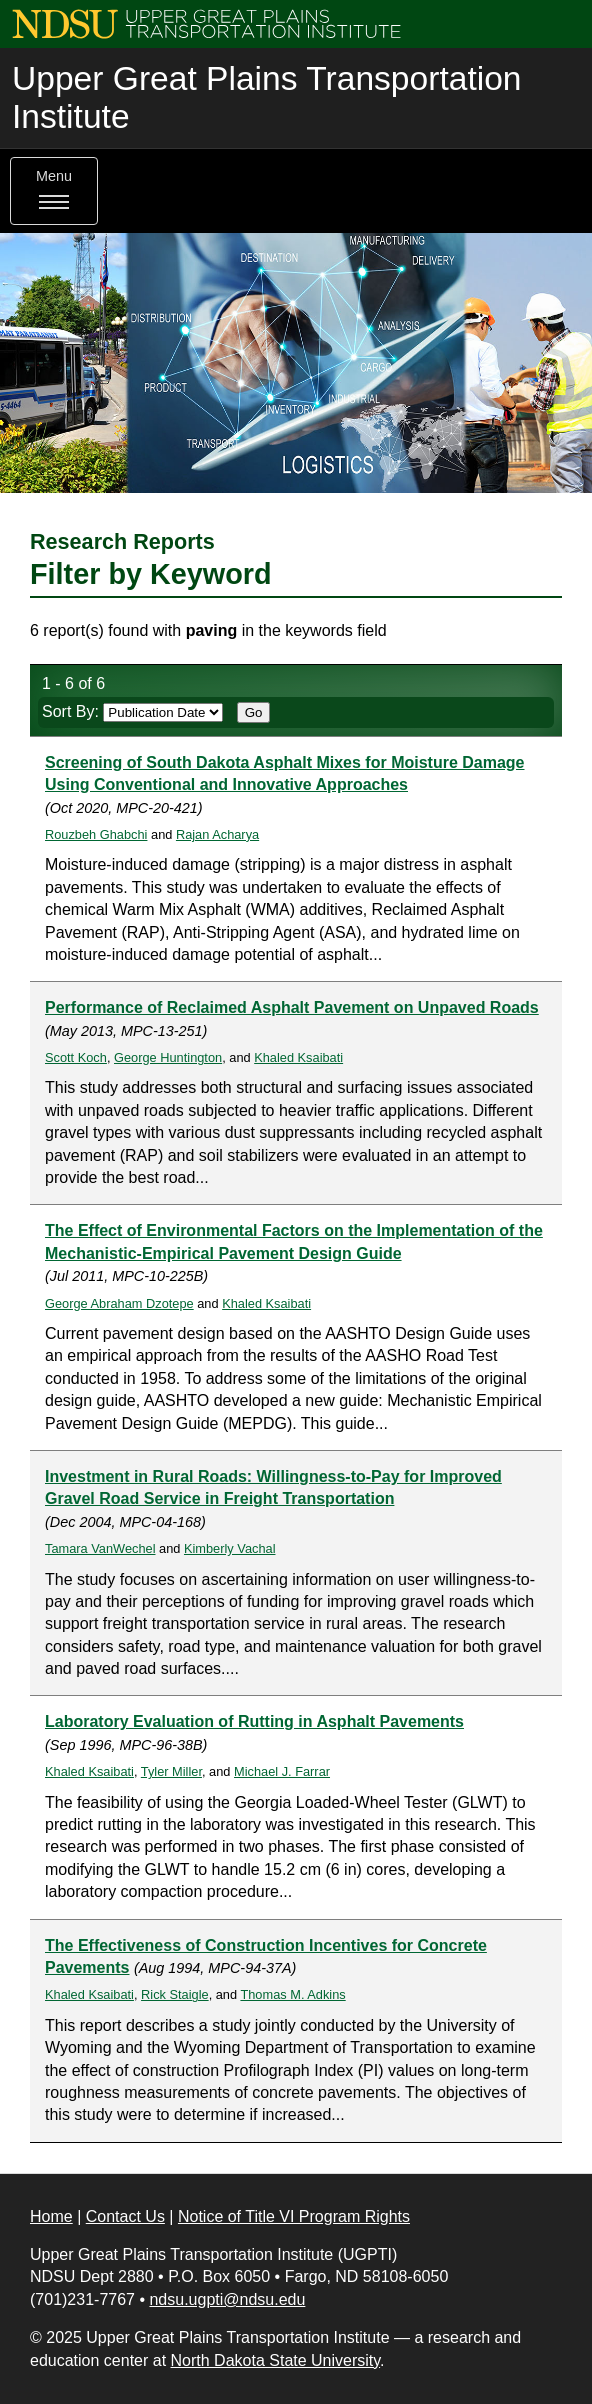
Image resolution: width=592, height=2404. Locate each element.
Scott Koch (76, 1057)
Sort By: (132, 711)
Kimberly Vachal (230, 1548)
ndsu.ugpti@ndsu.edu (227, 2299)
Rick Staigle (175, 1994)
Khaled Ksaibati (298, 1057)
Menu (54, 191)
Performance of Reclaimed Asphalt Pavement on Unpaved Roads (292, 1007)
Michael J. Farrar (282, 1771)
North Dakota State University (276, 2360)
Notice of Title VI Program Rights (294, 2216)
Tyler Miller (171, 1771)
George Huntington (168, 1057)
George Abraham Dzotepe (119, 1303)
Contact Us (125, 2216)
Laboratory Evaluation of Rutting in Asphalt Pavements (254, 1721)
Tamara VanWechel (100, 1548)
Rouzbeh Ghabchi (96, 834)
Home (51, 2216)
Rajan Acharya (217, 834)
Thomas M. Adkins (292, 1994)
